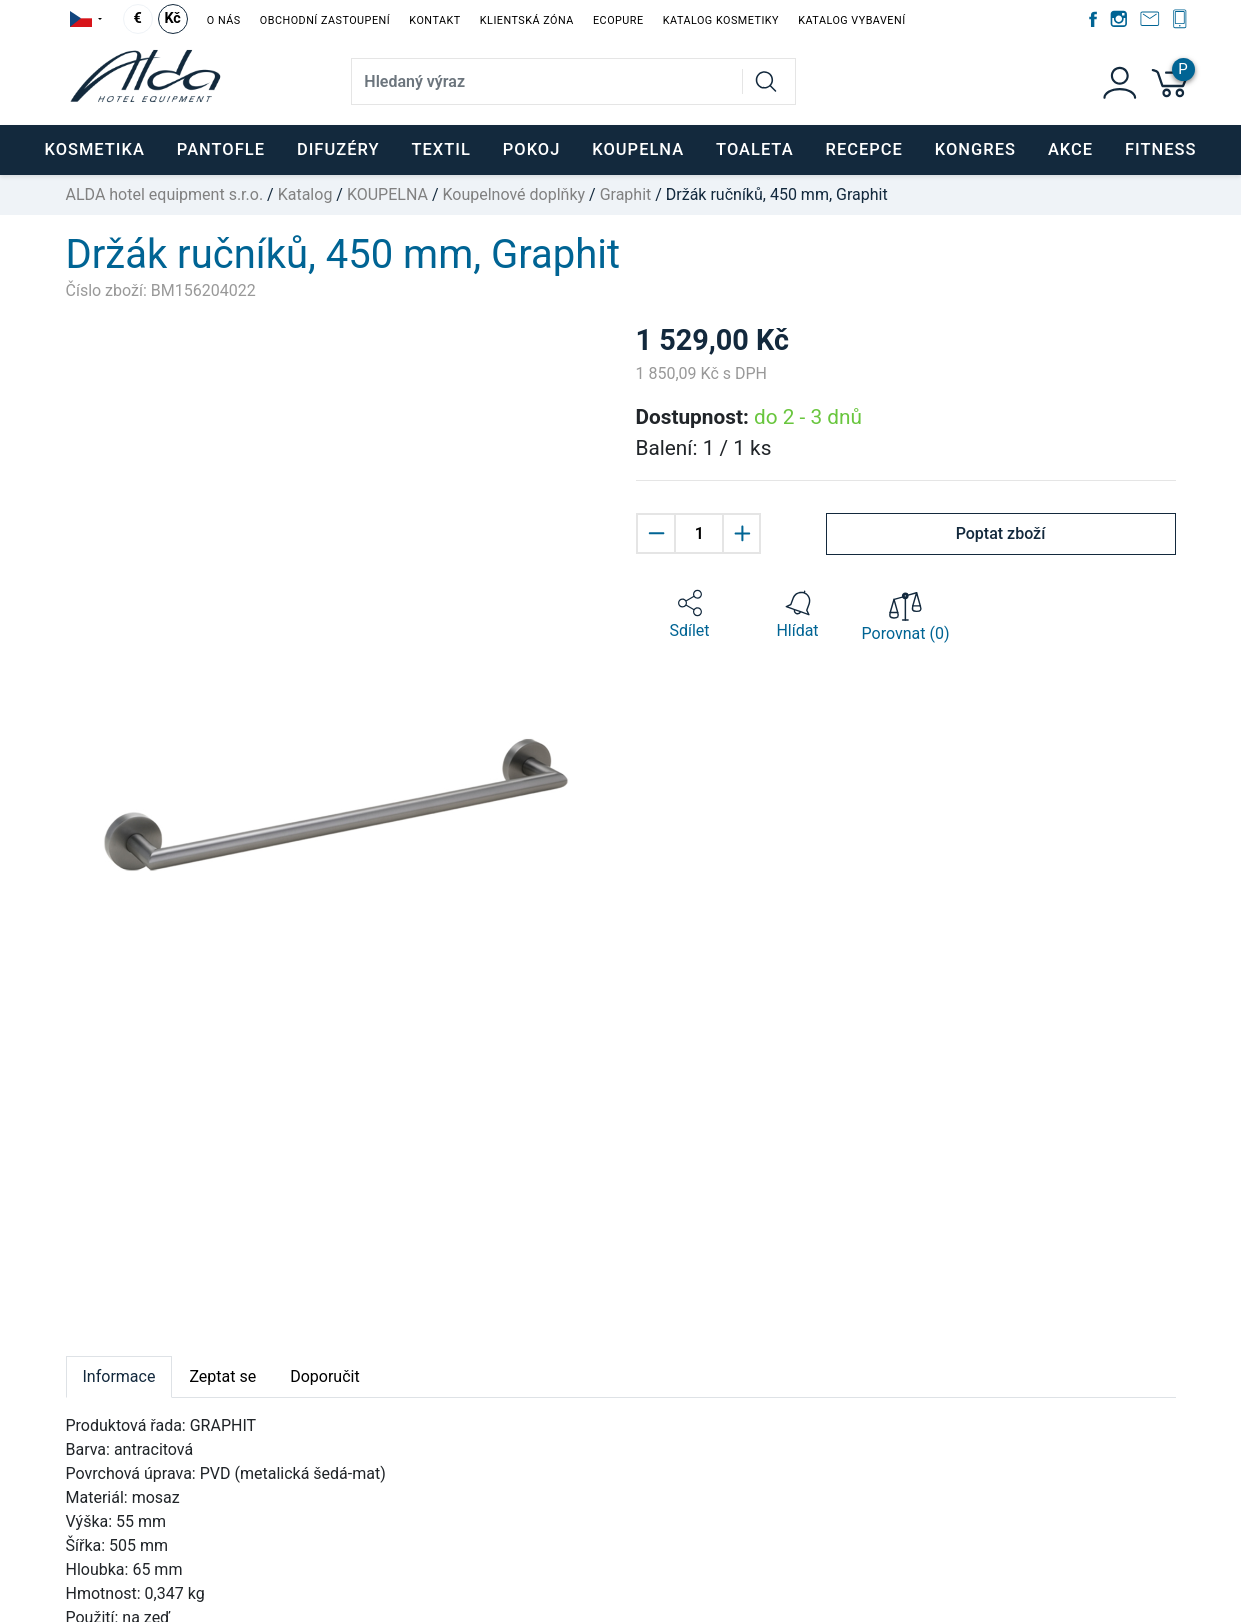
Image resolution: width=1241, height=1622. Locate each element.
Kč (172, 18)
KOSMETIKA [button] (94, 149)
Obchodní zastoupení (325, 20)
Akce (1070, 149)
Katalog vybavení (851, 20)
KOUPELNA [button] (638, 149)
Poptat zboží (1001, 533)
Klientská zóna (527, 20)
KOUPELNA (387, 194)
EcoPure (618, 20)
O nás (224, 20)
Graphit (626, 194)
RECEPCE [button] (864, 149)
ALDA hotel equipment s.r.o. (165, 194)
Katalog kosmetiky (721, 20)
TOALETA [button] (754, 149)
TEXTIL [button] (440, 149)
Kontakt (434, 20)
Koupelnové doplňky (513, 194)
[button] (690, 615)
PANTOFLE (221, 149)
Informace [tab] (119, 1376)
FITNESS (1160, 149)
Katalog (305, 194)
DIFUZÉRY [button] (338, 149)
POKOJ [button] (532, 149)
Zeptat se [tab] (222, 1376)
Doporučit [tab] (324, 1376)
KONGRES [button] (975, 149)
